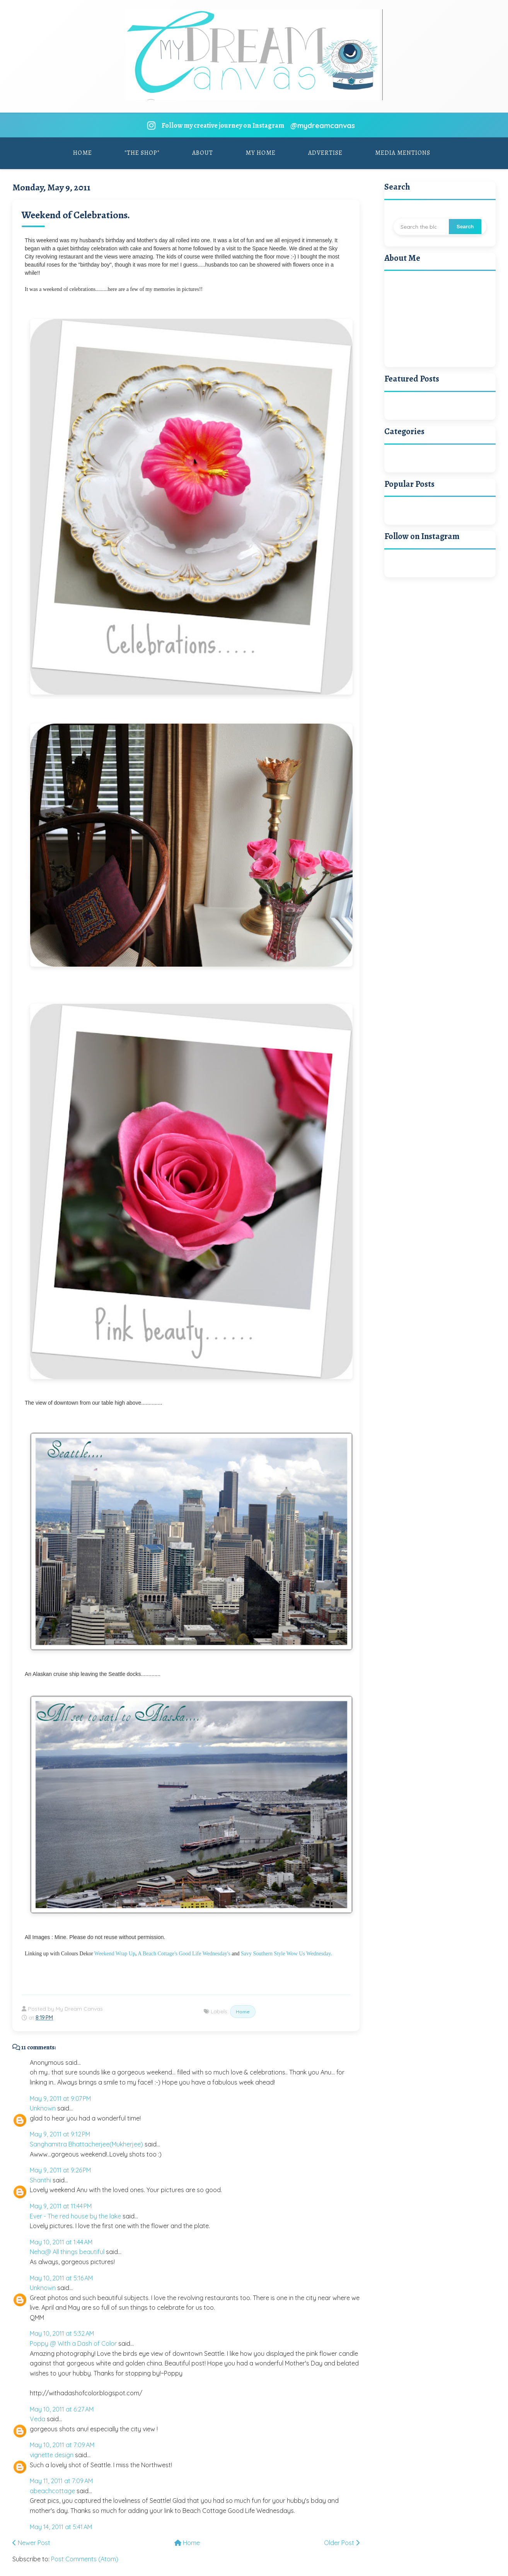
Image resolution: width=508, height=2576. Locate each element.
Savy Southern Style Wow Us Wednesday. (286, 1953)
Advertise (325, 152)
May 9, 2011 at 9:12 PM (60, 2134)
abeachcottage (52, 2490)
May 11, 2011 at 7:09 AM (61, 2480)
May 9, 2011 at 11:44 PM (61, 2206)
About (202, 152)
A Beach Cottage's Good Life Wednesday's (184, 1953)
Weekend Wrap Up (114, 1953)
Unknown (43, 2108)
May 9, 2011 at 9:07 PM (60, 2098)
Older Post (342, 2542)
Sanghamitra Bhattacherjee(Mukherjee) (86, 2144)
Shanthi (40, 2179)
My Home (260, 152)
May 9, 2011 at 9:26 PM (60, 2170)
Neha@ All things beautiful (67, 2251)
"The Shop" (142, 152)
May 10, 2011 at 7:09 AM (62, 2444)
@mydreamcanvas (322, 124)
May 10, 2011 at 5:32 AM (62, 2333)
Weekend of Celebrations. (76, 214)
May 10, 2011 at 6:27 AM (62, 2408)
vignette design (51, 2454)
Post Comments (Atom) (84, 2558)
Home (82, 152)
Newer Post (31, 2542)
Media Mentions (402, 152)
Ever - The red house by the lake (75, 2215)
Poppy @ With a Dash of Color (73, 2343)
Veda (37, 2418)
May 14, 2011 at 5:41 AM (61, 2526)
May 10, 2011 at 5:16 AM (61, 2277)
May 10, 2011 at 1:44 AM (61, 2241)
